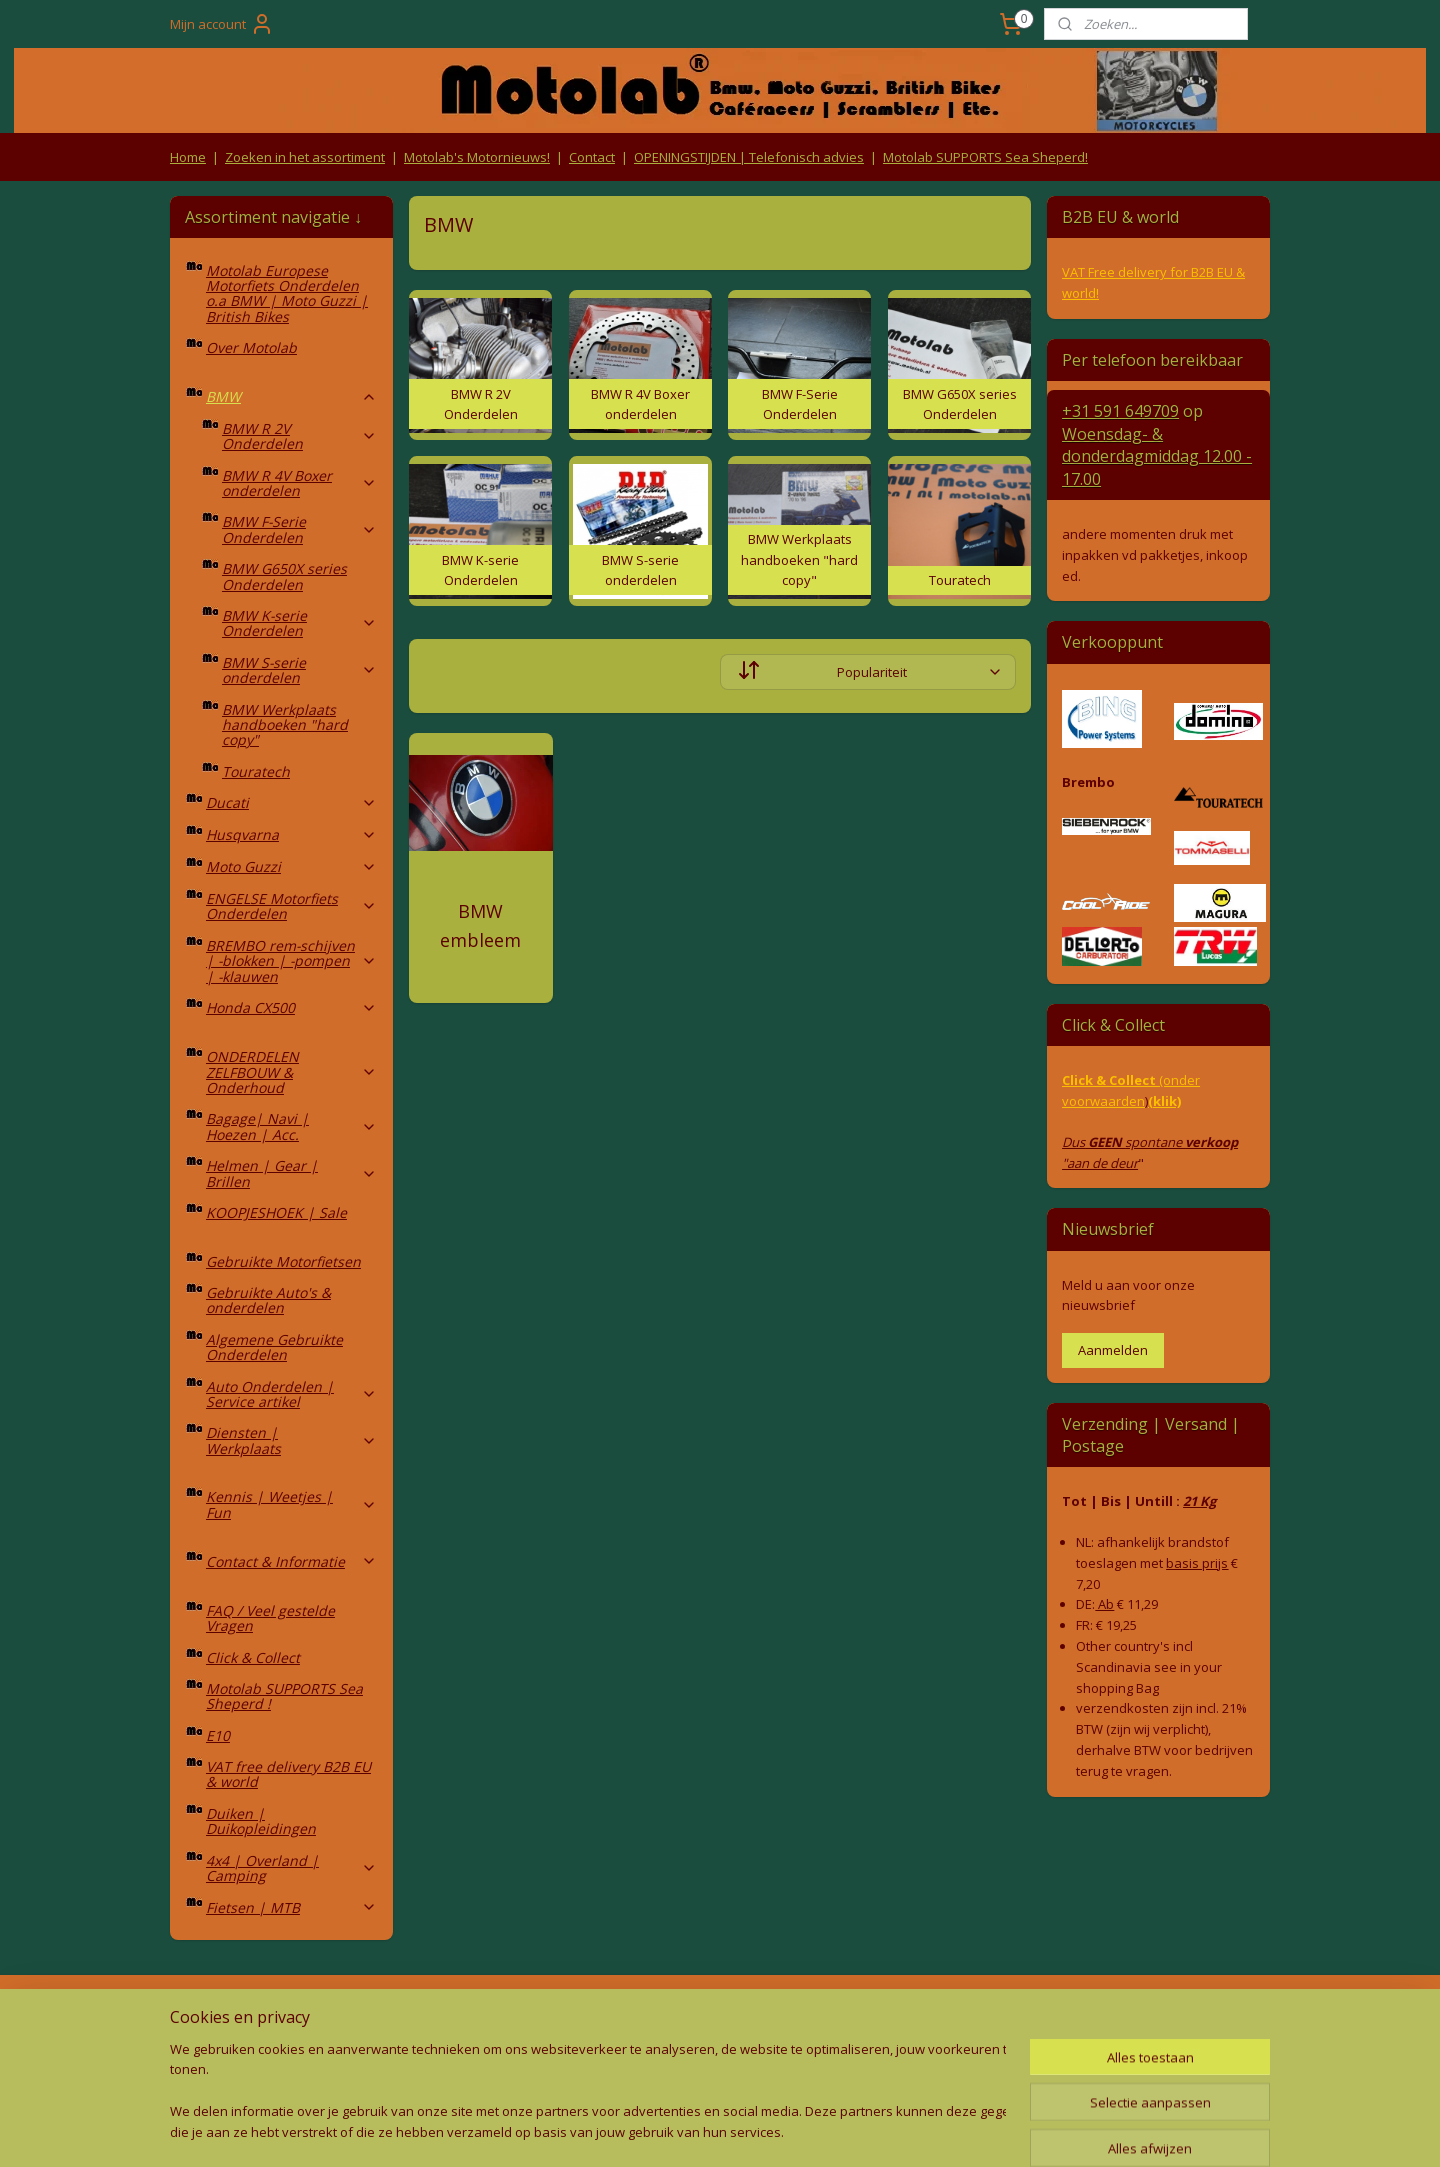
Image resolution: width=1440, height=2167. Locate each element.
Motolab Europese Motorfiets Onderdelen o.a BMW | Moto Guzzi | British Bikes (287, 293)
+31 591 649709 (1120, 411)
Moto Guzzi (291, 866)
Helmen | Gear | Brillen (291, 1173)
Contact (592, 157)
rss (671, 2130)
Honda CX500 (291, 1007)
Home (188, 157)
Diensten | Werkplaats (291, 1440)
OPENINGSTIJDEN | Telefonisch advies (749, 157)
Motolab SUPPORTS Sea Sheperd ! (284, 1696)
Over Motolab (251, 347)
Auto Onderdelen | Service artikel (291, 1394)
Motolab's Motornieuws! (477, 157)
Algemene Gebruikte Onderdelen (274, 1347)
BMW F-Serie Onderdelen (299, 529)
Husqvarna (291, 834)
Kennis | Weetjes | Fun (291, 1504)
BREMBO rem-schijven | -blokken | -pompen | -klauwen (291, 961)
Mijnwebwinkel (922, 2130)
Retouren (204, 2016)
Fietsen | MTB (291, 1907)
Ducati (291, 802)
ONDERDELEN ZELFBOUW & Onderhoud (291, 1072)
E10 (218, 1735)
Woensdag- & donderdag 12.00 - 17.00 (1157, 456)
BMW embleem (480, 925)
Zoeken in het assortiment (305, 157)
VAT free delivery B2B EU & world (288, 1774)
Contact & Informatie (291, 1561)
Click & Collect (253, 1657)
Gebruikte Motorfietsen (283, 1261)
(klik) (1164, 1101)
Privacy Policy (500, 2055)
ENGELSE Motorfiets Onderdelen (291, 906)
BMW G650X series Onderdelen (284, 576)
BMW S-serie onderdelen (299, 670)
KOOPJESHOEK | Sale (276, 1212)
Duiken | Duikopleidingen (261, 1821)
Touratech (256, 771)
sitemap (629, 2130)
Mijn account (222, 24)
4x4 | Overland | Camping (291, 1868)
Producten (720, 2016)
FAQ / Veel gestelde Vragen (270, 1618)
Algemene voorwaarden (500, 2016)
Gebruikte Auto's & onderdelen (268, 1300)
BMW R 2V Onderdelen (299, 436)
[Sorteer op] (868, 672)
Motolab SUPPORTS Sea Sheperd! (985, 157)
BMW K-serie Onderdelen (299, 623)
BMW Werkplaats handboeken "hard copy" (285, 725)
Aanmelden (1113, 1350)
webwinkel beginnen (748, 2130)
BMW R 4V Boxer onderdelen (299, 483)
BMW (291, 396)
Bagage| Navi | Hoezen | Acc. (291, 1126)
